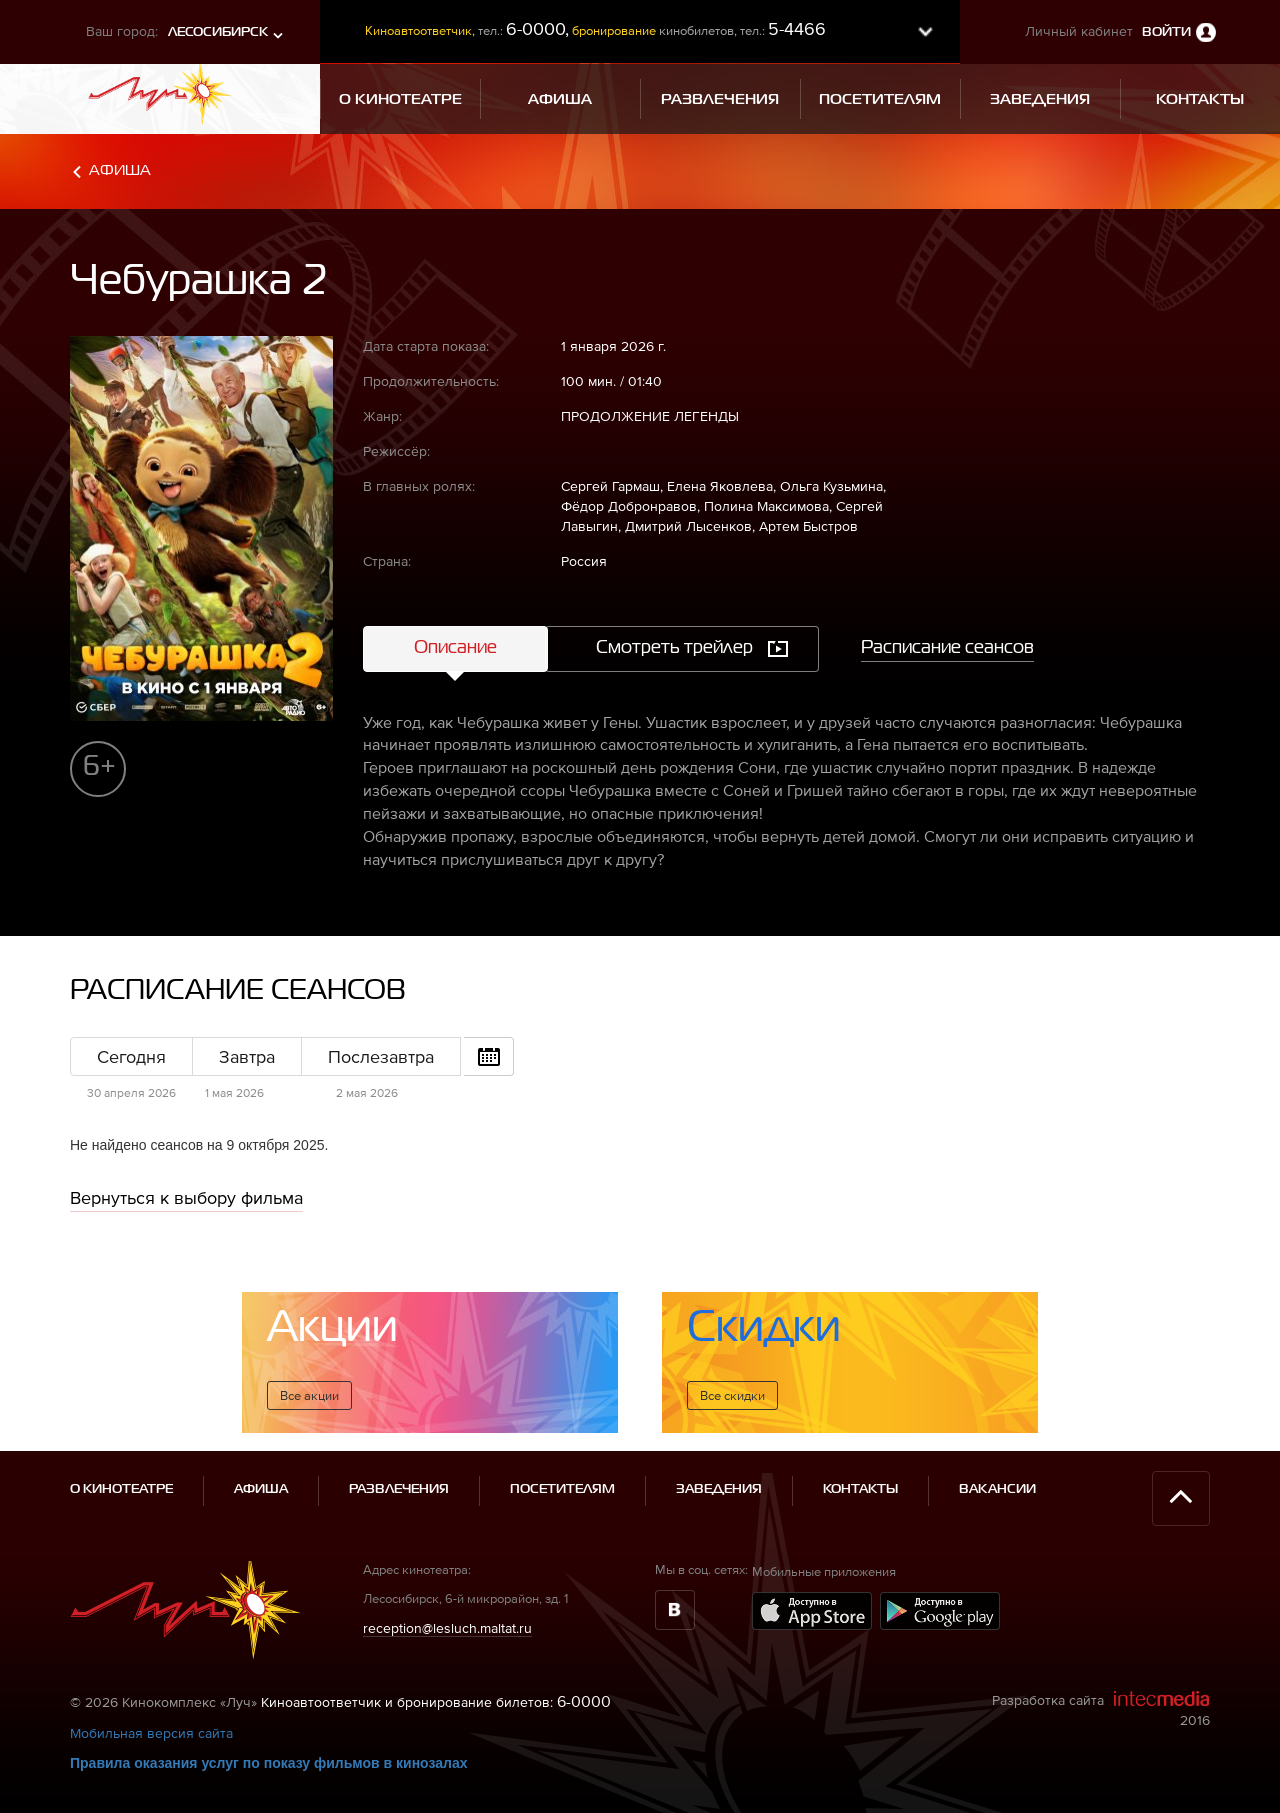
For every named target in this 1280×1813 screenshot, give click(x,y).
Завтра (247, 1056)
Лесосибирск (218, 32)
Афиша (120, 170)
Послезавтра (381, 1056)
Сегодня (131, 1056)
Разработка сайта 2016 (1101, 1709)
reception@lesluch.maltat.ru (447, 1628)
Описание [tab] (455, 648)
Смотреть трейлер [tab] (674, 648)
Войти (1166, 32)
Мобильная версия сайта (151, 1733)
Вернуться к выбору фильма (186, 1197)
